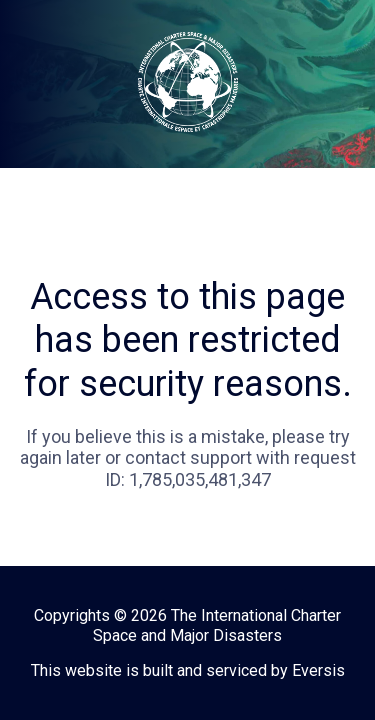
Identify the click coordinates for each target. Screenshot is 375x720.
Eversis (318, 670)
